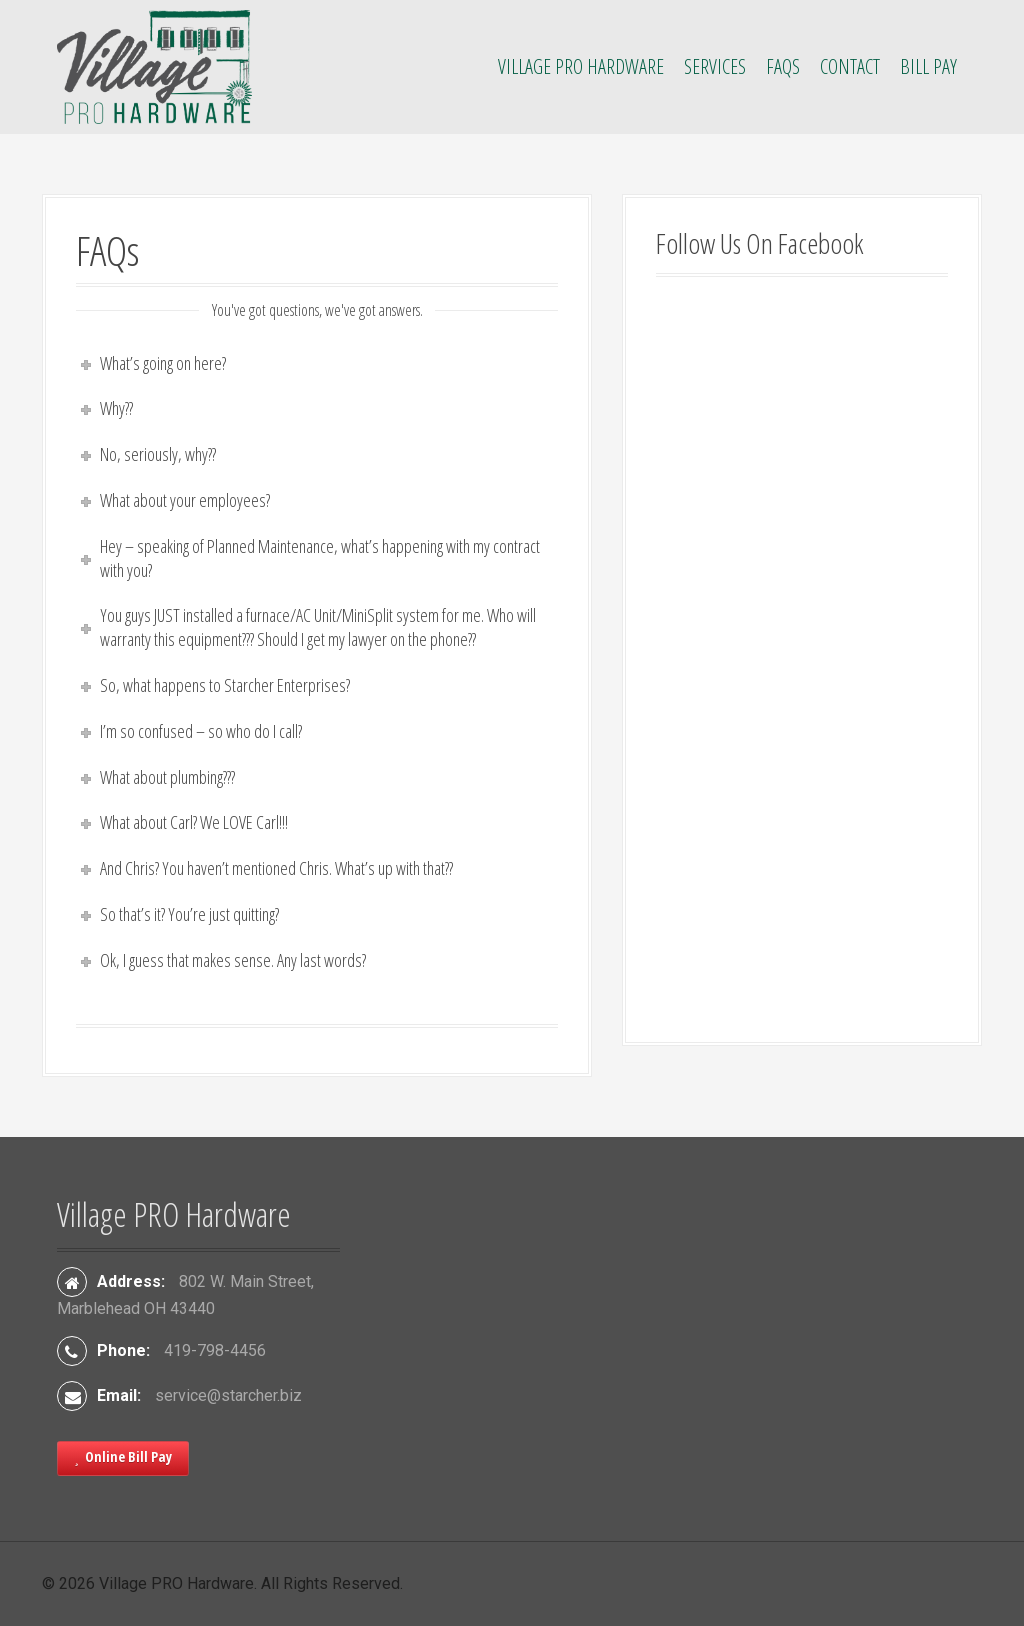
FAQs (783, 66)
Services (715, 66)
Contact (850, 66)
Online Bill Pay (123, 1456)
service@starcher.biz (228, 1395)
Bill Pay (928, 66)
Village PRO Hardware (581, 66)
